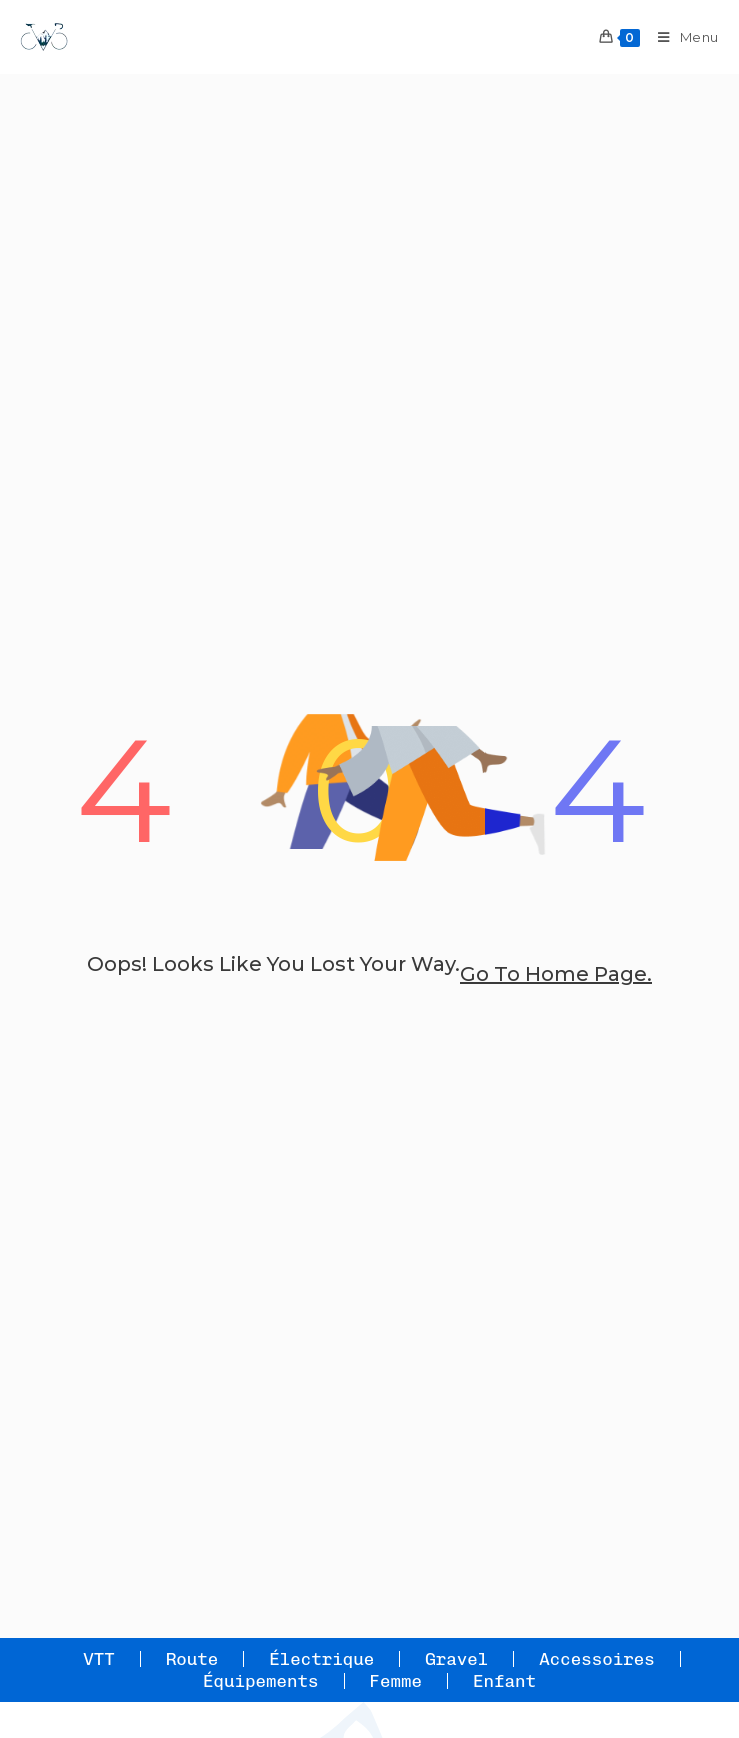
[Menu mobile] (681, 37)
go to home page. (556, 974)
